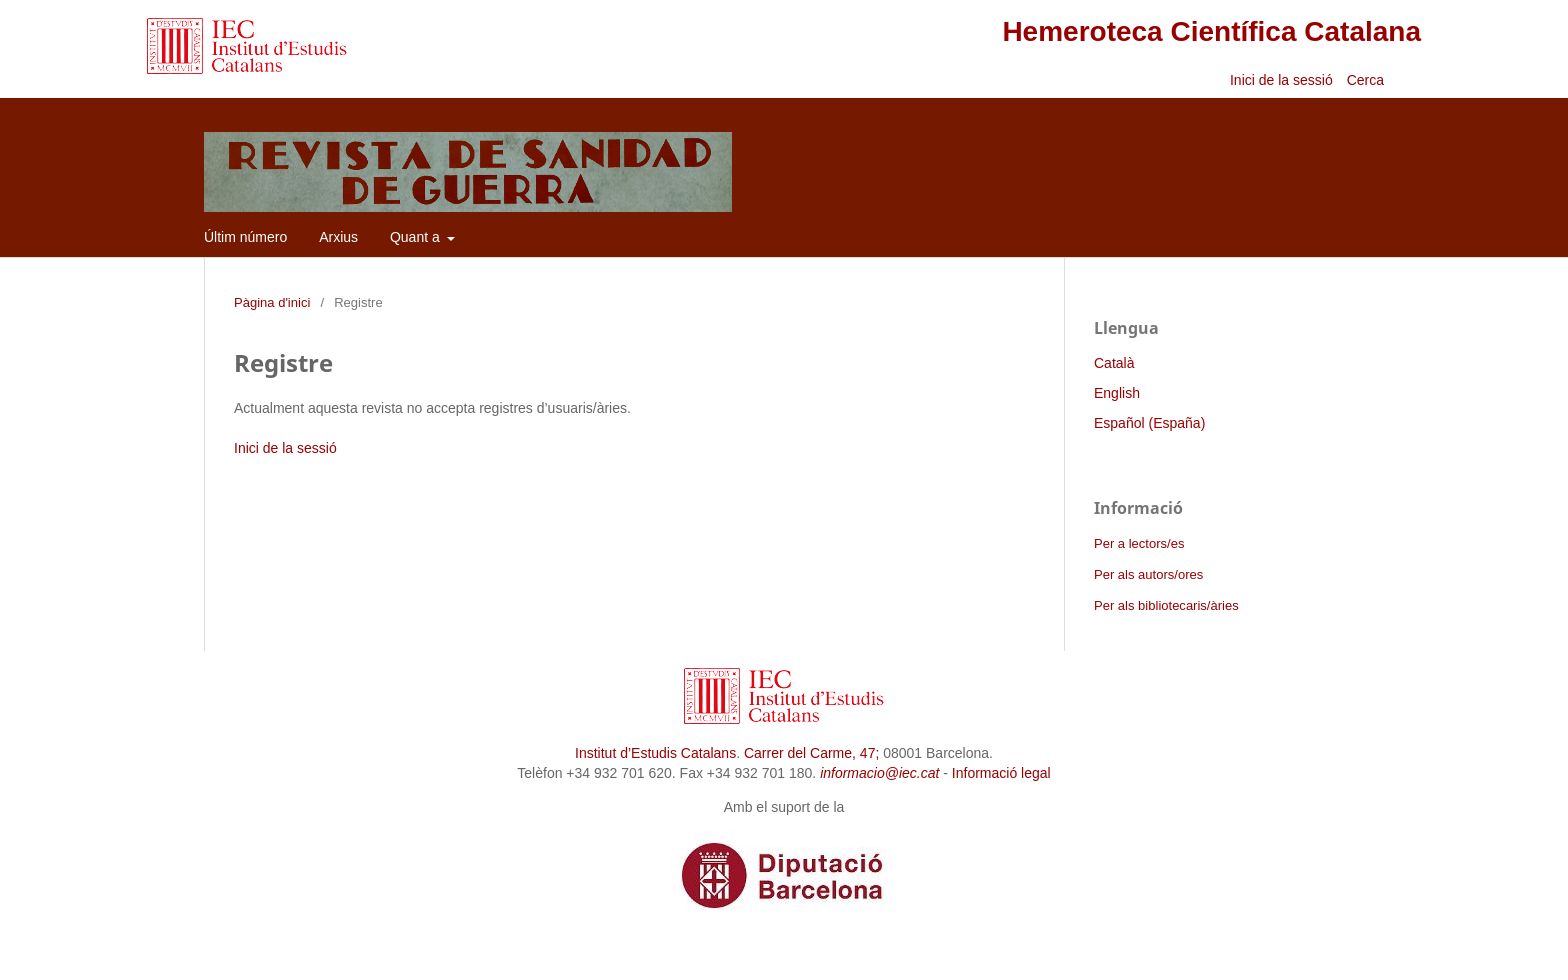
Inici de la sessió (1281, 80)
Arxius (338, 237)
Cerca (1367, 80)
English (1117, 393)
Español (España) (1149, 423)
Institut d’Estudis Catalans (655, 753)
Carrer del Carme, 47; (811, 753)
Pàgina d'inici (272, 302)
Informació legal (1001, 773)
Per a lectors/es (1139, 543)
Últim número (245, 237)
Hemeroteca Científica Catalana (1211, 31)
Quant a (417, 237)
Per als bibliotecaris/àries (1166, 605)
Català (1114, 363)
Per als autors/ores (1148, 574)
